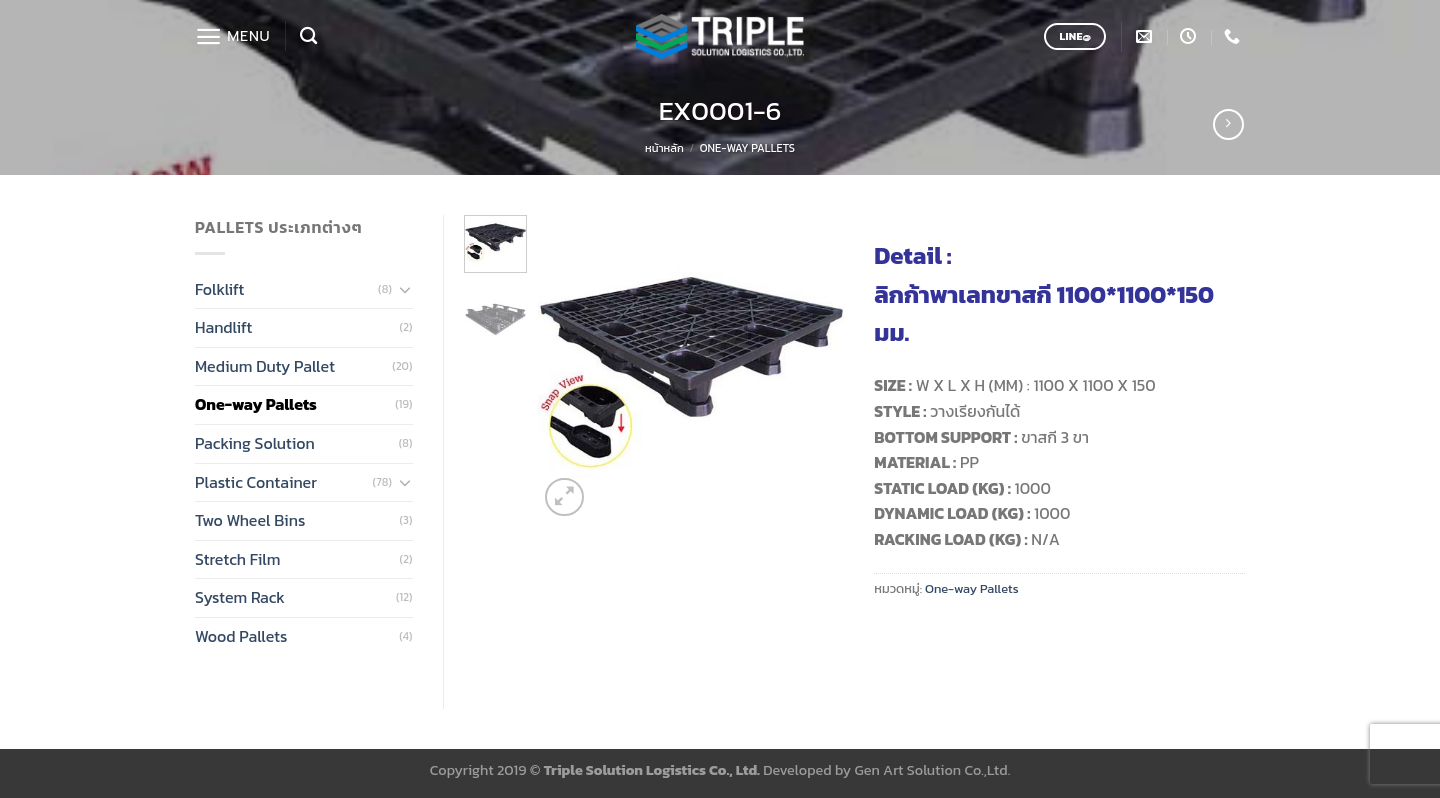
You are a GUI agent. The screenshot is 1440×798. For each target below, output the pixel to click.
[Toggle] (405, 289)
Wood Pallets (241, 636)
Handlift (223, 327)
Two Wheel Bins (250, 520)
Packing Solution (255, 443)
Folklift (219, 289)
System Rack (240, 597)
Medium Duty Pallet (265, 366)
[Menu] (232, 36)
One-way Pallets (747, 148)
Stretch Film (238, 559)
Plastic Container (256, 482)
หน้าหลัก (664, 148)
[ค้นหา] (308, 36)
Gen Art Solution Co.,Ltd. (933, 770)
